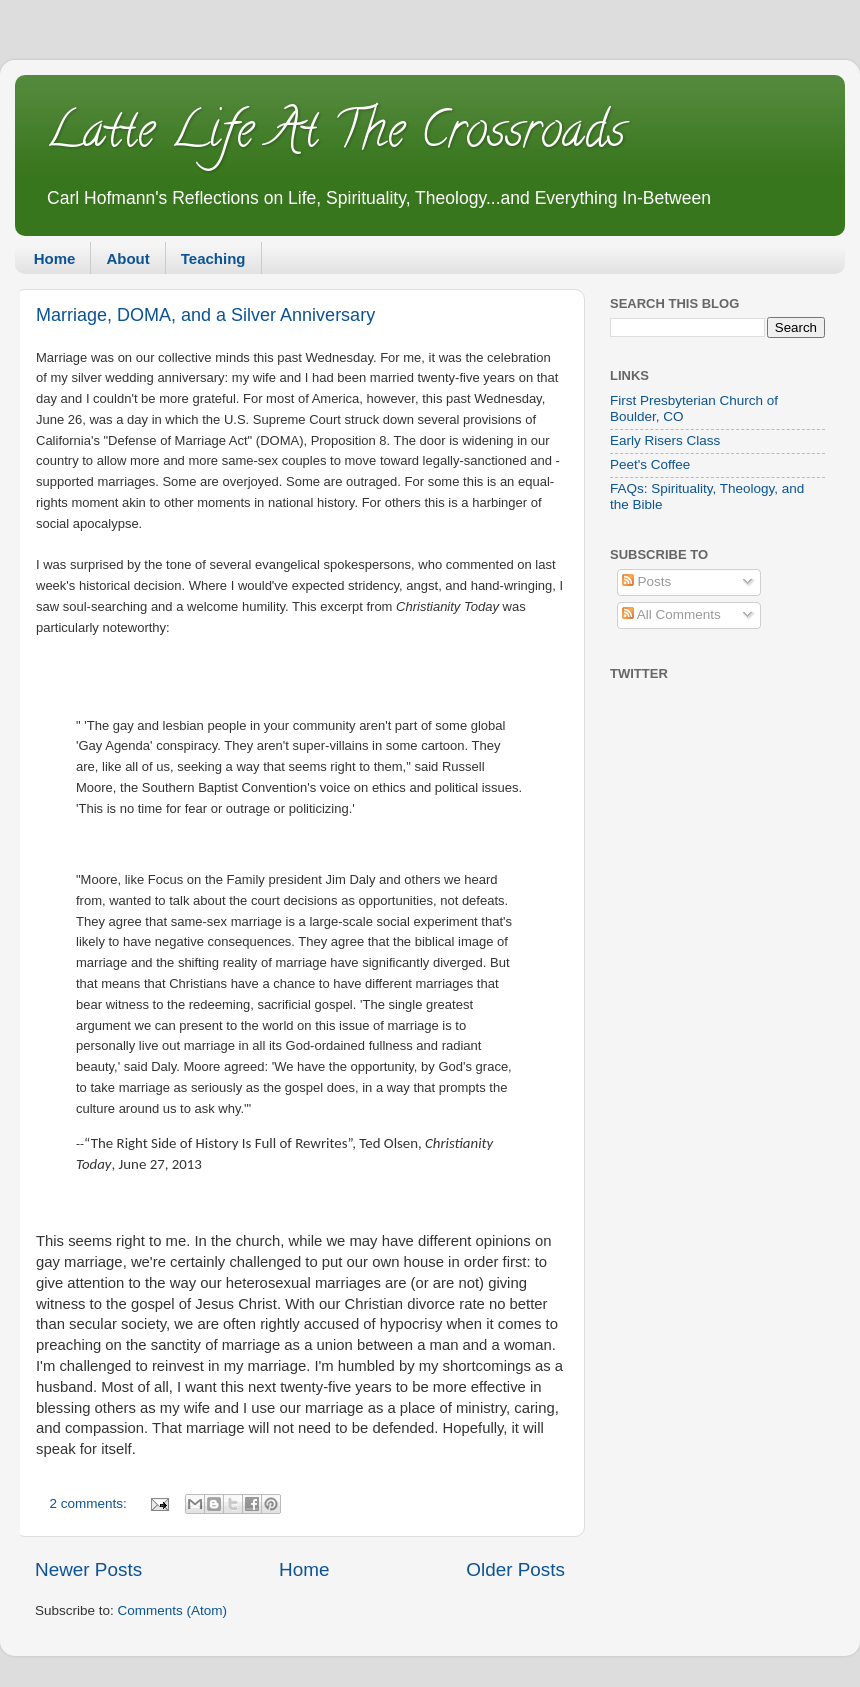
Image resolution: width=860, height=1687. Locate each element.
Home (55, 258)
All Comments (671, 614)
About (127, 258)
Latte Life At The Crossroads (335, 136)
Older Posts (515, 1569)
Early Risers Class (665, 440)
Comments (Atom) (173, 1610)
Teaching (213, 258)
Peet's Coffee (650, 464)
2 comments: (90, 1503)
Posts (647, 581)
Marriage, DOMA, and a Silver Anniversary (205, 315)
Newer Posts (88, 1569)
